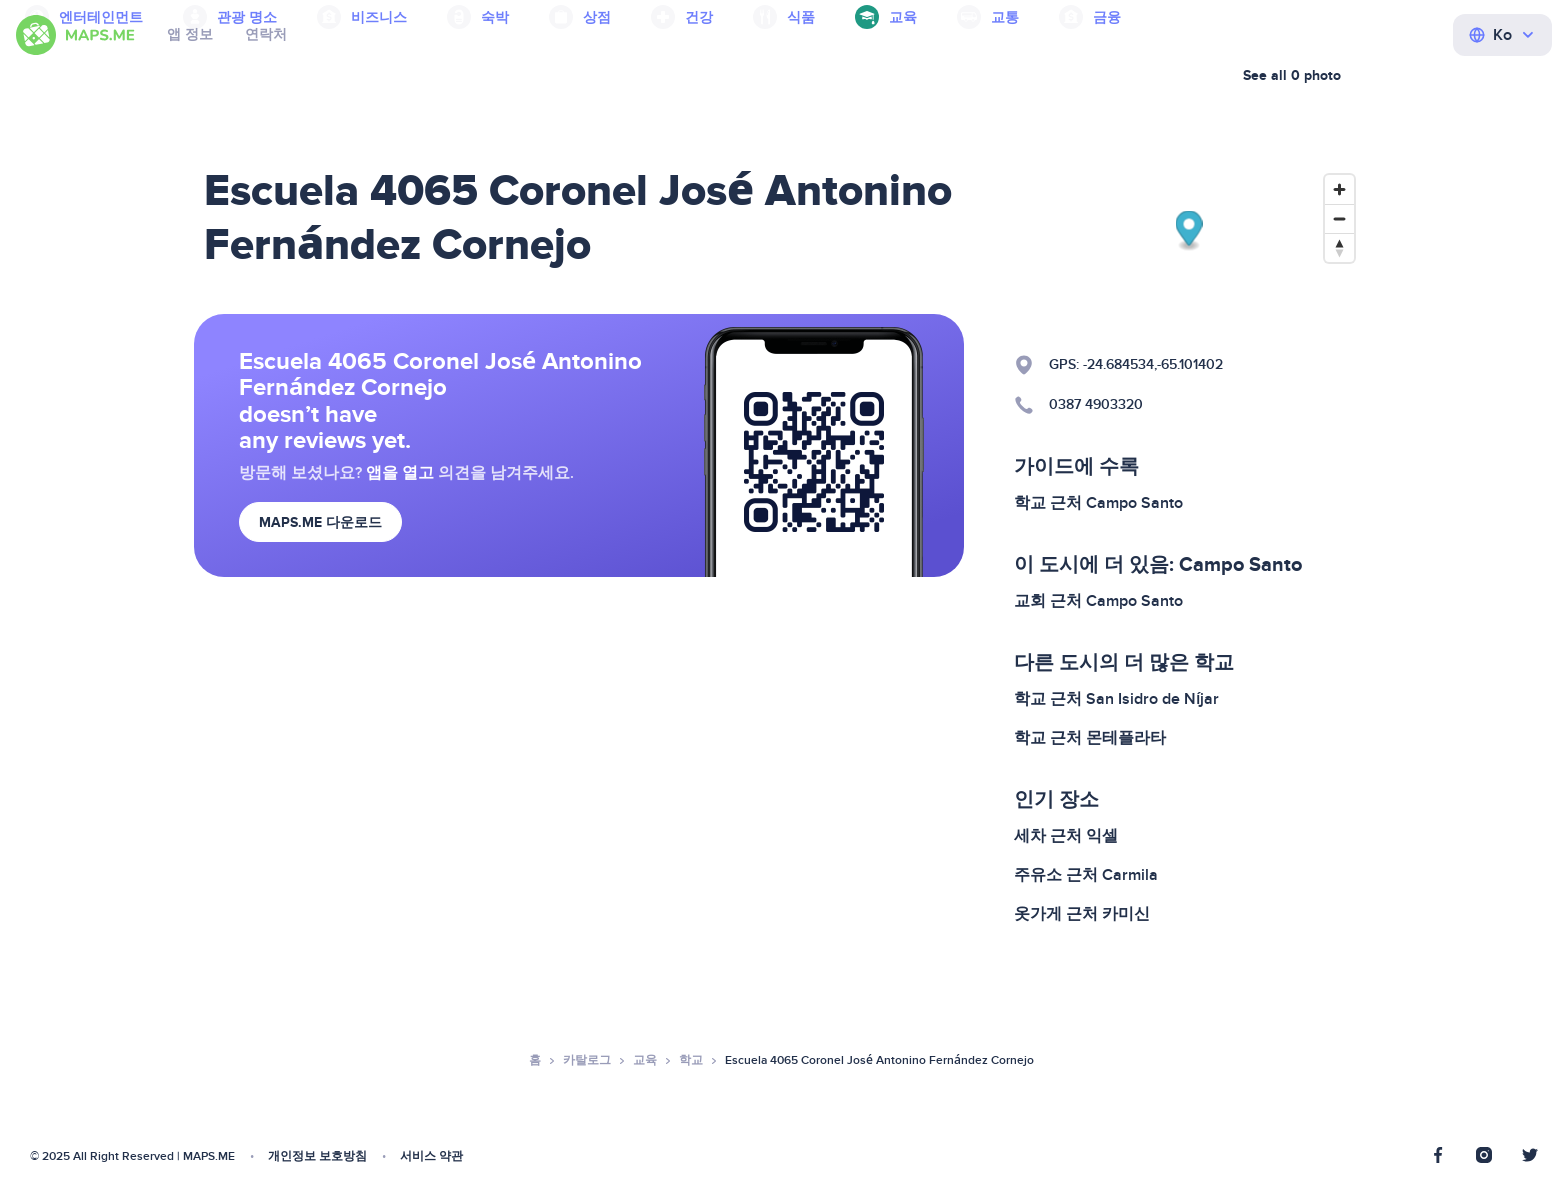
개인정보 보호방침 (317, 1156)
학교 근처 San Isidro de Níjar (1116, 699)
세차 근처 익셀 (1066, 836)
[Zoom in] (1339, 189)
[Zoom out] (1339, 218)
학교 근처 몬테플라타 (1090, 738)
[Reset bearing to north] (1339, 247)
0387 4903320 (1096, 404)
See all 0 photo (1292, 75)
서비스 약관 (431, 1156)
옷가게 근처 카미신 (1082, 914)
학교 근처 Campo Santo (1098, 503)
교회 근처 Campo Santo (1098, 601)
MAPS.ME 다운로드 (320, 522)
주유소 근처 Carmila (1086, 875)
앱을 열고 (400, 473)
